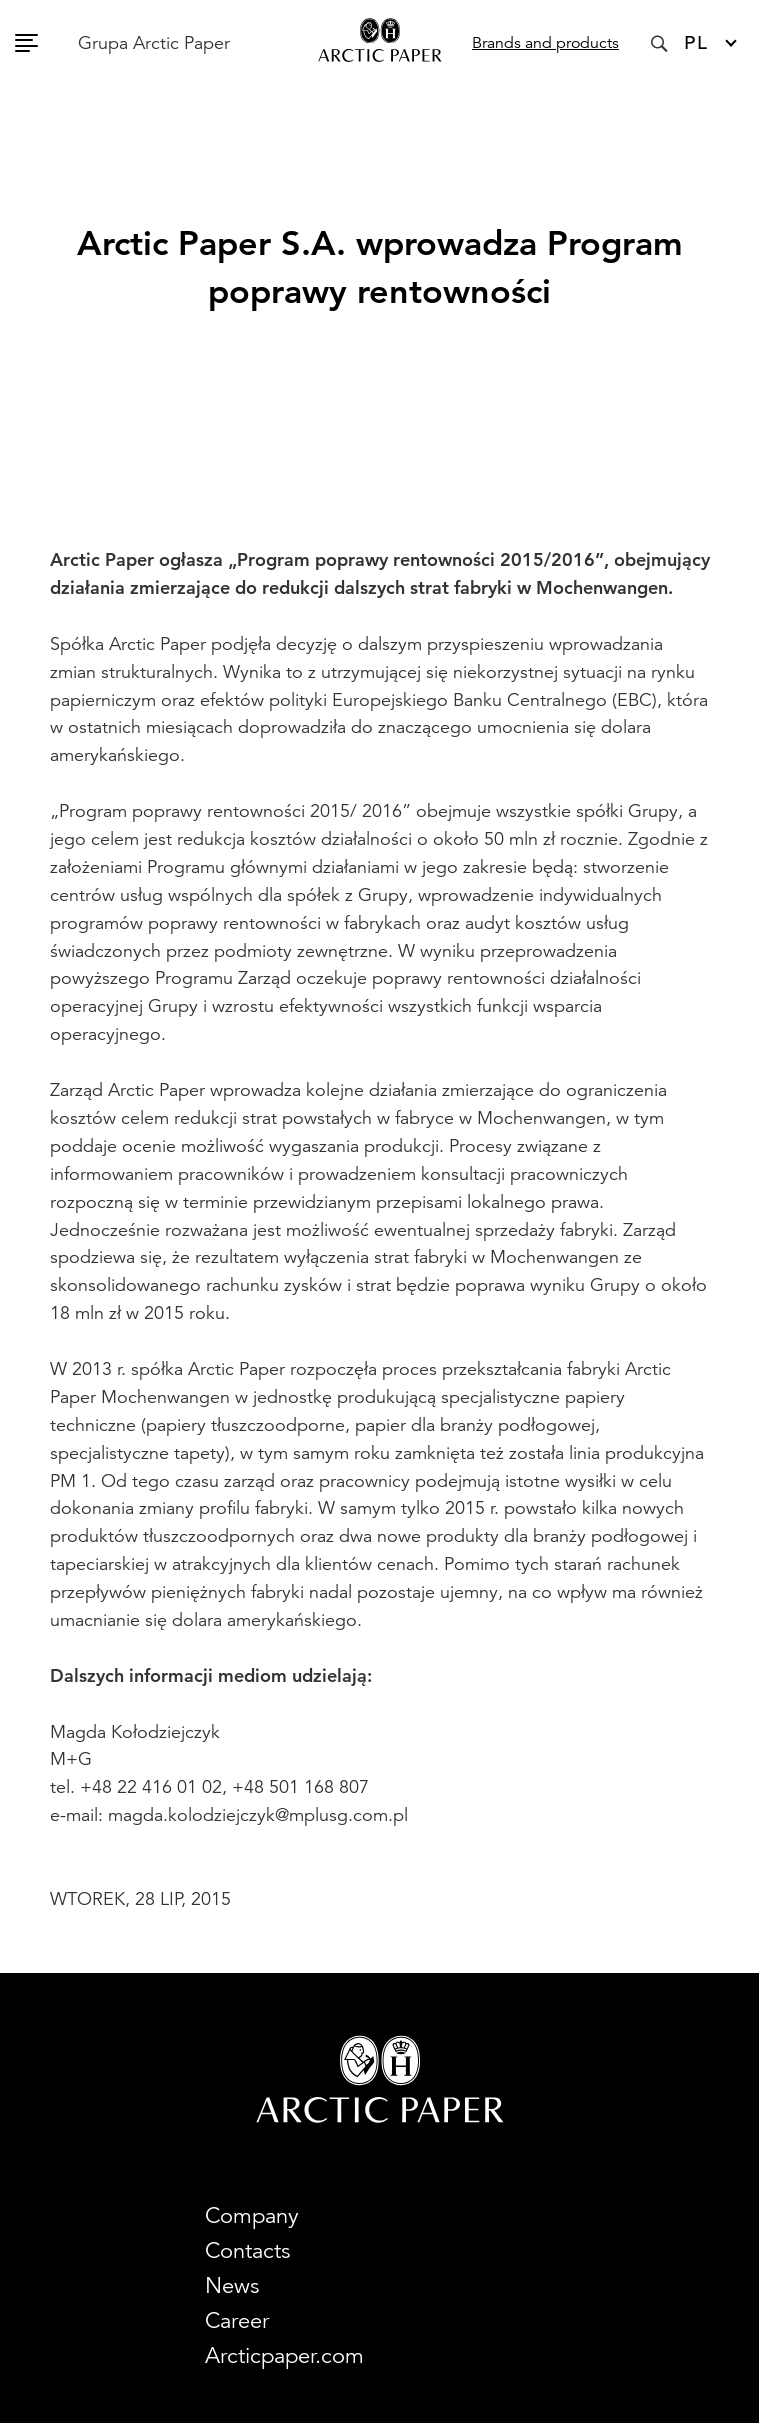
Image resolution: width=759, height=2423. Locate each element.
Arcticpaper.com (284, 2355)
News (232, 2285)
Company (252, 2215)
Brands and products (545, 43)
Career (237, 2320)
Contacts (247, 2250)
